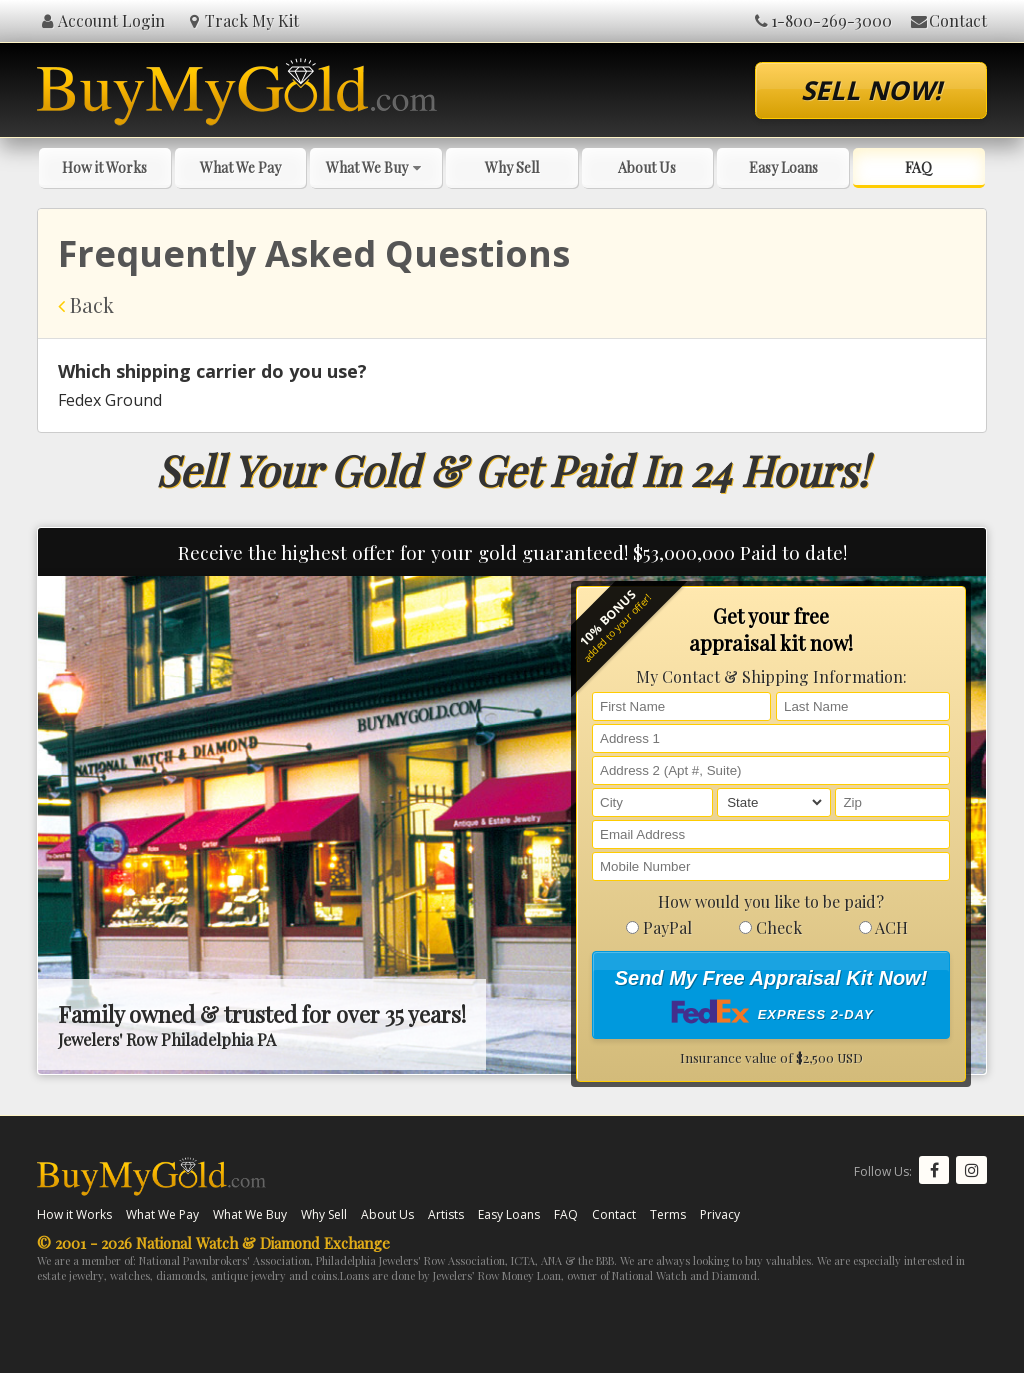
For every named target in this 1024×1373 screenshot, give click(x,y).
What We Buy (376, 167)
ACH (883, 927)
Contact (947, 20)
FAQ (918, 167)
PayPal (659, 927)
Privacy (720, 1214)
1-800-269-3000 (822, 20)
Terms (668, 1214)
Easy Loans (783, 167)
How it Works (104, 167)
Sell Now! (871, 90)
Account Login (101, 20)
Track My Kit (242, 20)
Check (770, 927)
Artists (446, 1214)
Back (86, 304)
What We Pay (240, 167)
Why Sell (512, 167)
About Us (647, 167)
